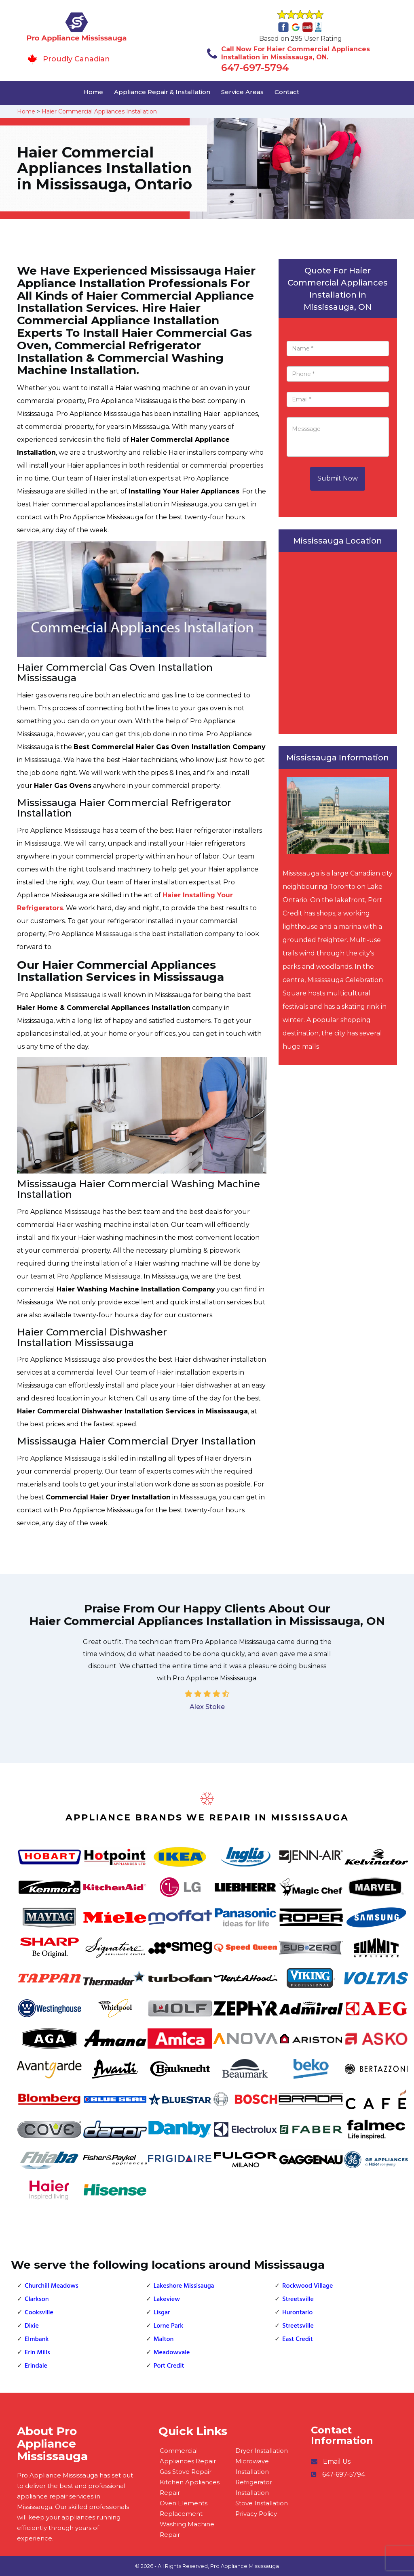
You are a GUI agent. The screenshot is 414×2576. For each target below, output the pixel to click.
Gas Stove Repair (185, 2471)
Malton (164, 2339)
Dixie (32, 2326)
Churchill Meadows (51, 2286)
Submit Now (337, 478)
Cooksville (39, 2312)
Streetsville (298, 2299)
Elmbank (37, 2339)
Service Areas (242, 92)
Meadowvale (172, 2352)
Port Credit (169, 2366)
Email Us (337, 2461)
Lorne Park (169, 2326)
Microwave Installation (252, 2466)
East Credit (297, 2339)
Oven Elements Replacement (183, 2508)
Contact (287, 92)
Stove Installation (261, 2503)
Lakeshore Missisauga (184, 2286)
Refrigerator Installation (253, 2487)
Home (93, 92)
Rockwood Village (307, 2286)
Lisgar (162, 2312)
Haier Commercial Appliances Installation (99, 111)
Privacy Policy (256, 2513)
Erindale (36, 2366)
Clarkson (37, 2299)
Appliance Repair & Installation (162, 92)
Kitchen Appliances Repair (190, 2487)
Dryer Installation (261, 2450)
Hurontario (297, 2312)
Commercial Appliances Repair (188, 2456)
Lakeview (167, 2299)
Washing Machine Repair (187, 2529)
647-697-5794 (255, 67)
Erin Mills (37, 2352)
